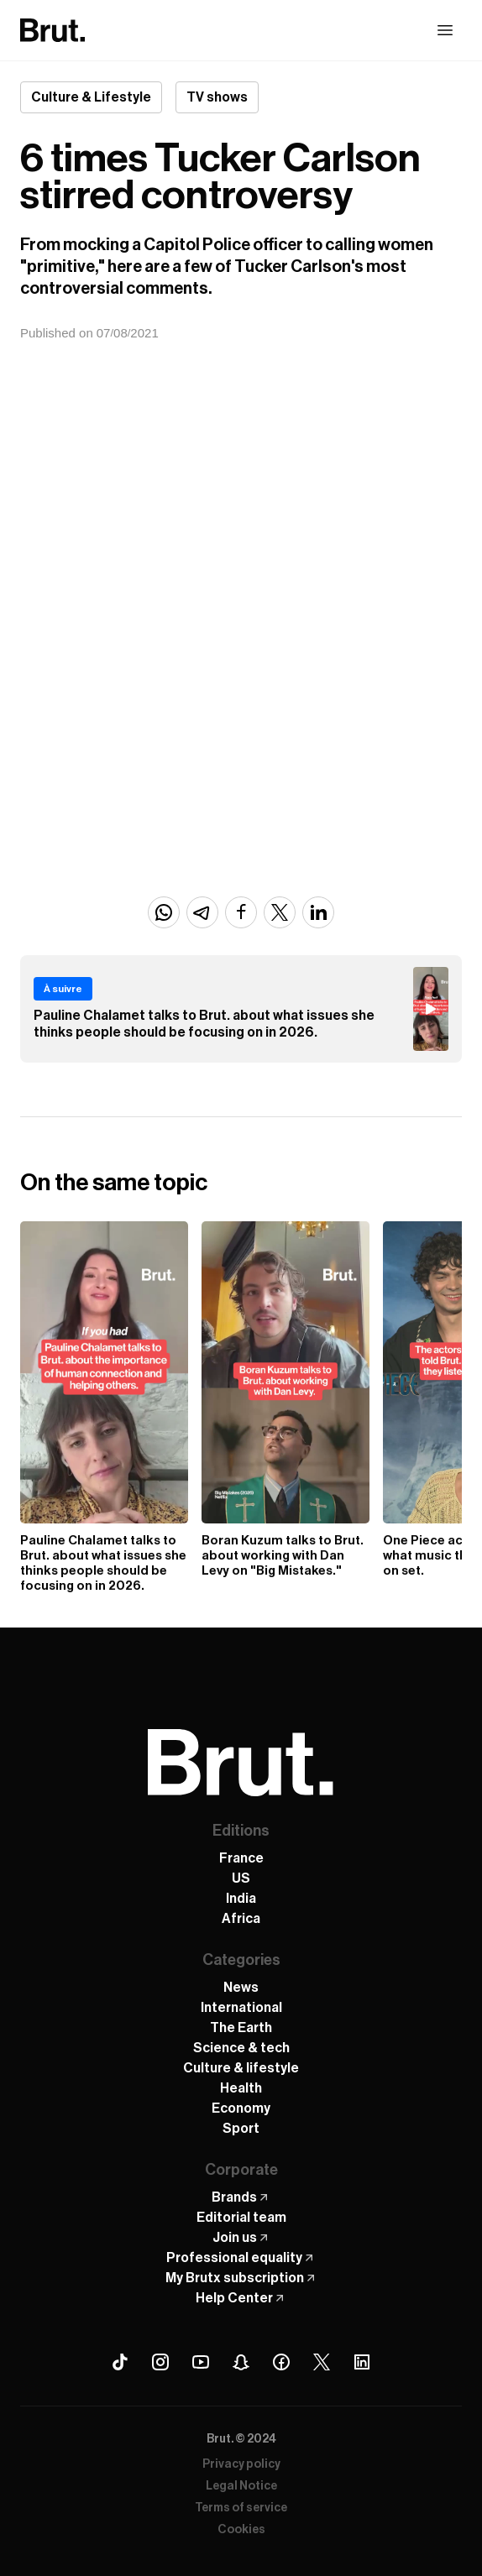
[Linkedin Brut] (362, 2362)
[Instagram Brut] (160, 2362)
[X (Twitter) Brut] (321, 2362)
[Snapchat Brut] (241, 2362)
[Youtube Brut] (200, 2362)
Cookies (241, 2530)
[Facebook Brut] (281, 2362)
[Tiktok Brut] (120, 2362)
